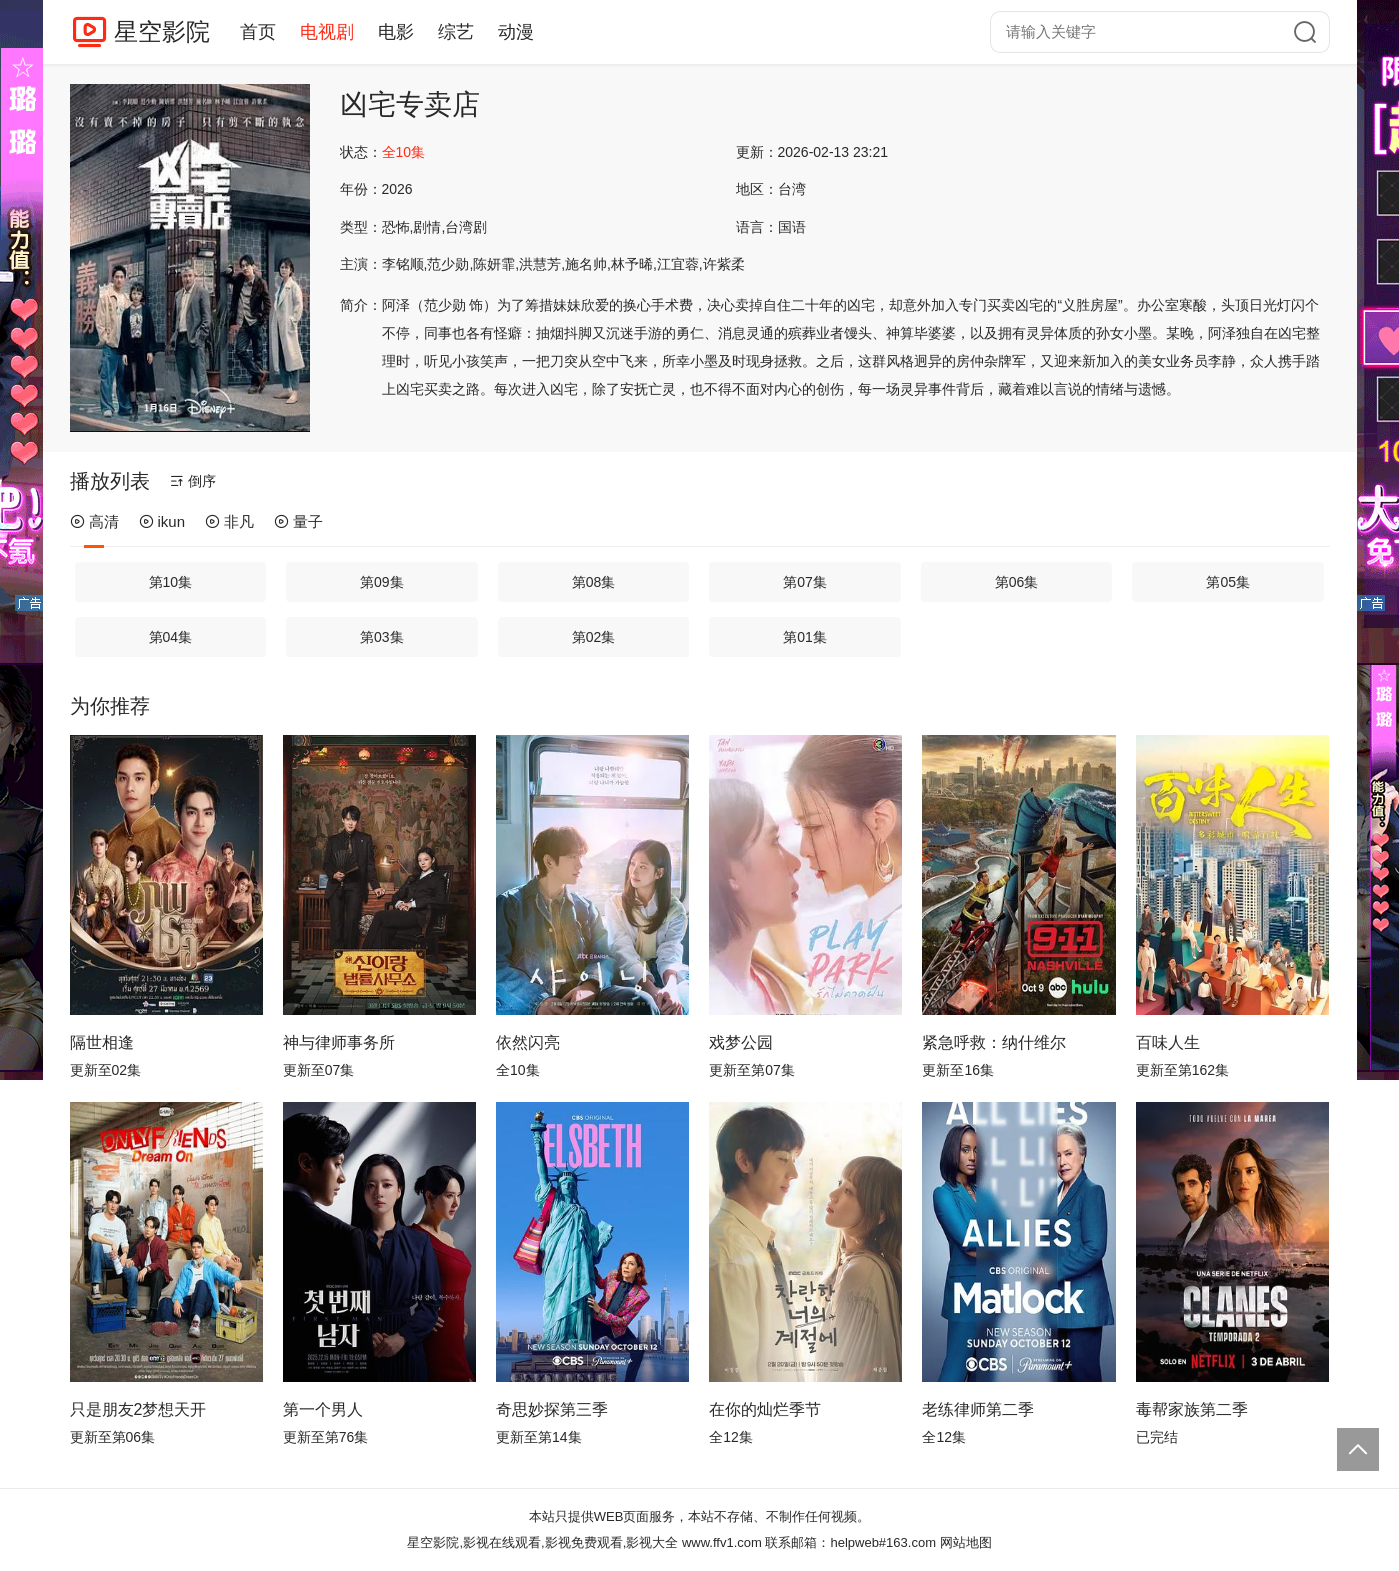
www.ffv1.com (722, 1542)
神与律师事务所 (339, 1042)
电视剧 (327, 32)
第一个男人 (323, 1409)
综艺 (456, 32)
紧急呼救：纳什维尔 (994, 1042)
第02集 (594, 637)
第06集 (1017, 582)
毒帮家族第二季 (1192, 1409)
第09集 (382, 582)
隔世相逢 (102, 1042)
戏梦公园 (741, 1042)
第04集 (171, 637)
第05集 (1228, 582)
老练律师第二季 (978, 1409)
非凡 (229, 521)
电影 (396, 32)
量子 (298, 521)
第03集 (382, 637)
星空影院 (162, 31)
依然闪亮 (528, 1042)
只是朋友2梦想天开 (138, 1409)
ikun (162, 521)
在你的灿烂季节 (765, 1409)
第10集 (171, 582)
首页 (258, 32)
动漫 (516, 32)
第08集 (594, 582)
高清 (94, 521)
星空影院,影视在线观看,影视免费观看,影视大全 (542, 1542)
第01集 (805, 637)
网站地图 (966, 1542)
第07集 (805, 582)
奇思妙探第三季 (552, 1409)
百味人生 (1168, 1042)
